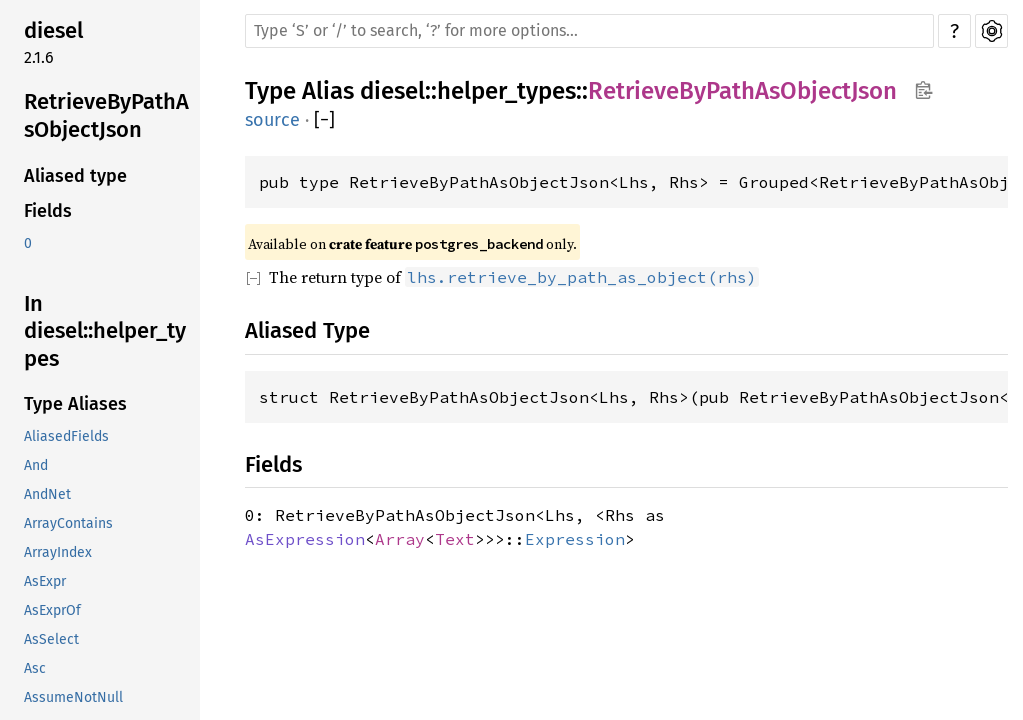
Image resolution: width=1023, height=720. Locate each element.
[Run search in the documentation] (589, 31)
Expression (575, 539)
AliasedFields (66, 436)
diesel (53, 30)
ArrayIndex (58, 552)
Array (400, 539)
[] (324, 120)
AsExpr (45, 581)
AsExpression (305, 539)
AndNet (47, 494)
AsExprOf (52, 610)
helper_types (506, 91)
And (36, 465)
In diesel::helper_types (105, 331)
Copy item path (923, 90)
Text (455, 539)
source (272, 120)
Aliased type (75, 176)
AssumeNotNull (73, 697)
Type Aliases (75, 404)
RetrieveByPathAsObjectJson (106, 115)
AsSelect (51, 639)
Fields (48, 211)
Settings (991, 31)
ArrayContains (68, 523)
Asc (35, 668)
